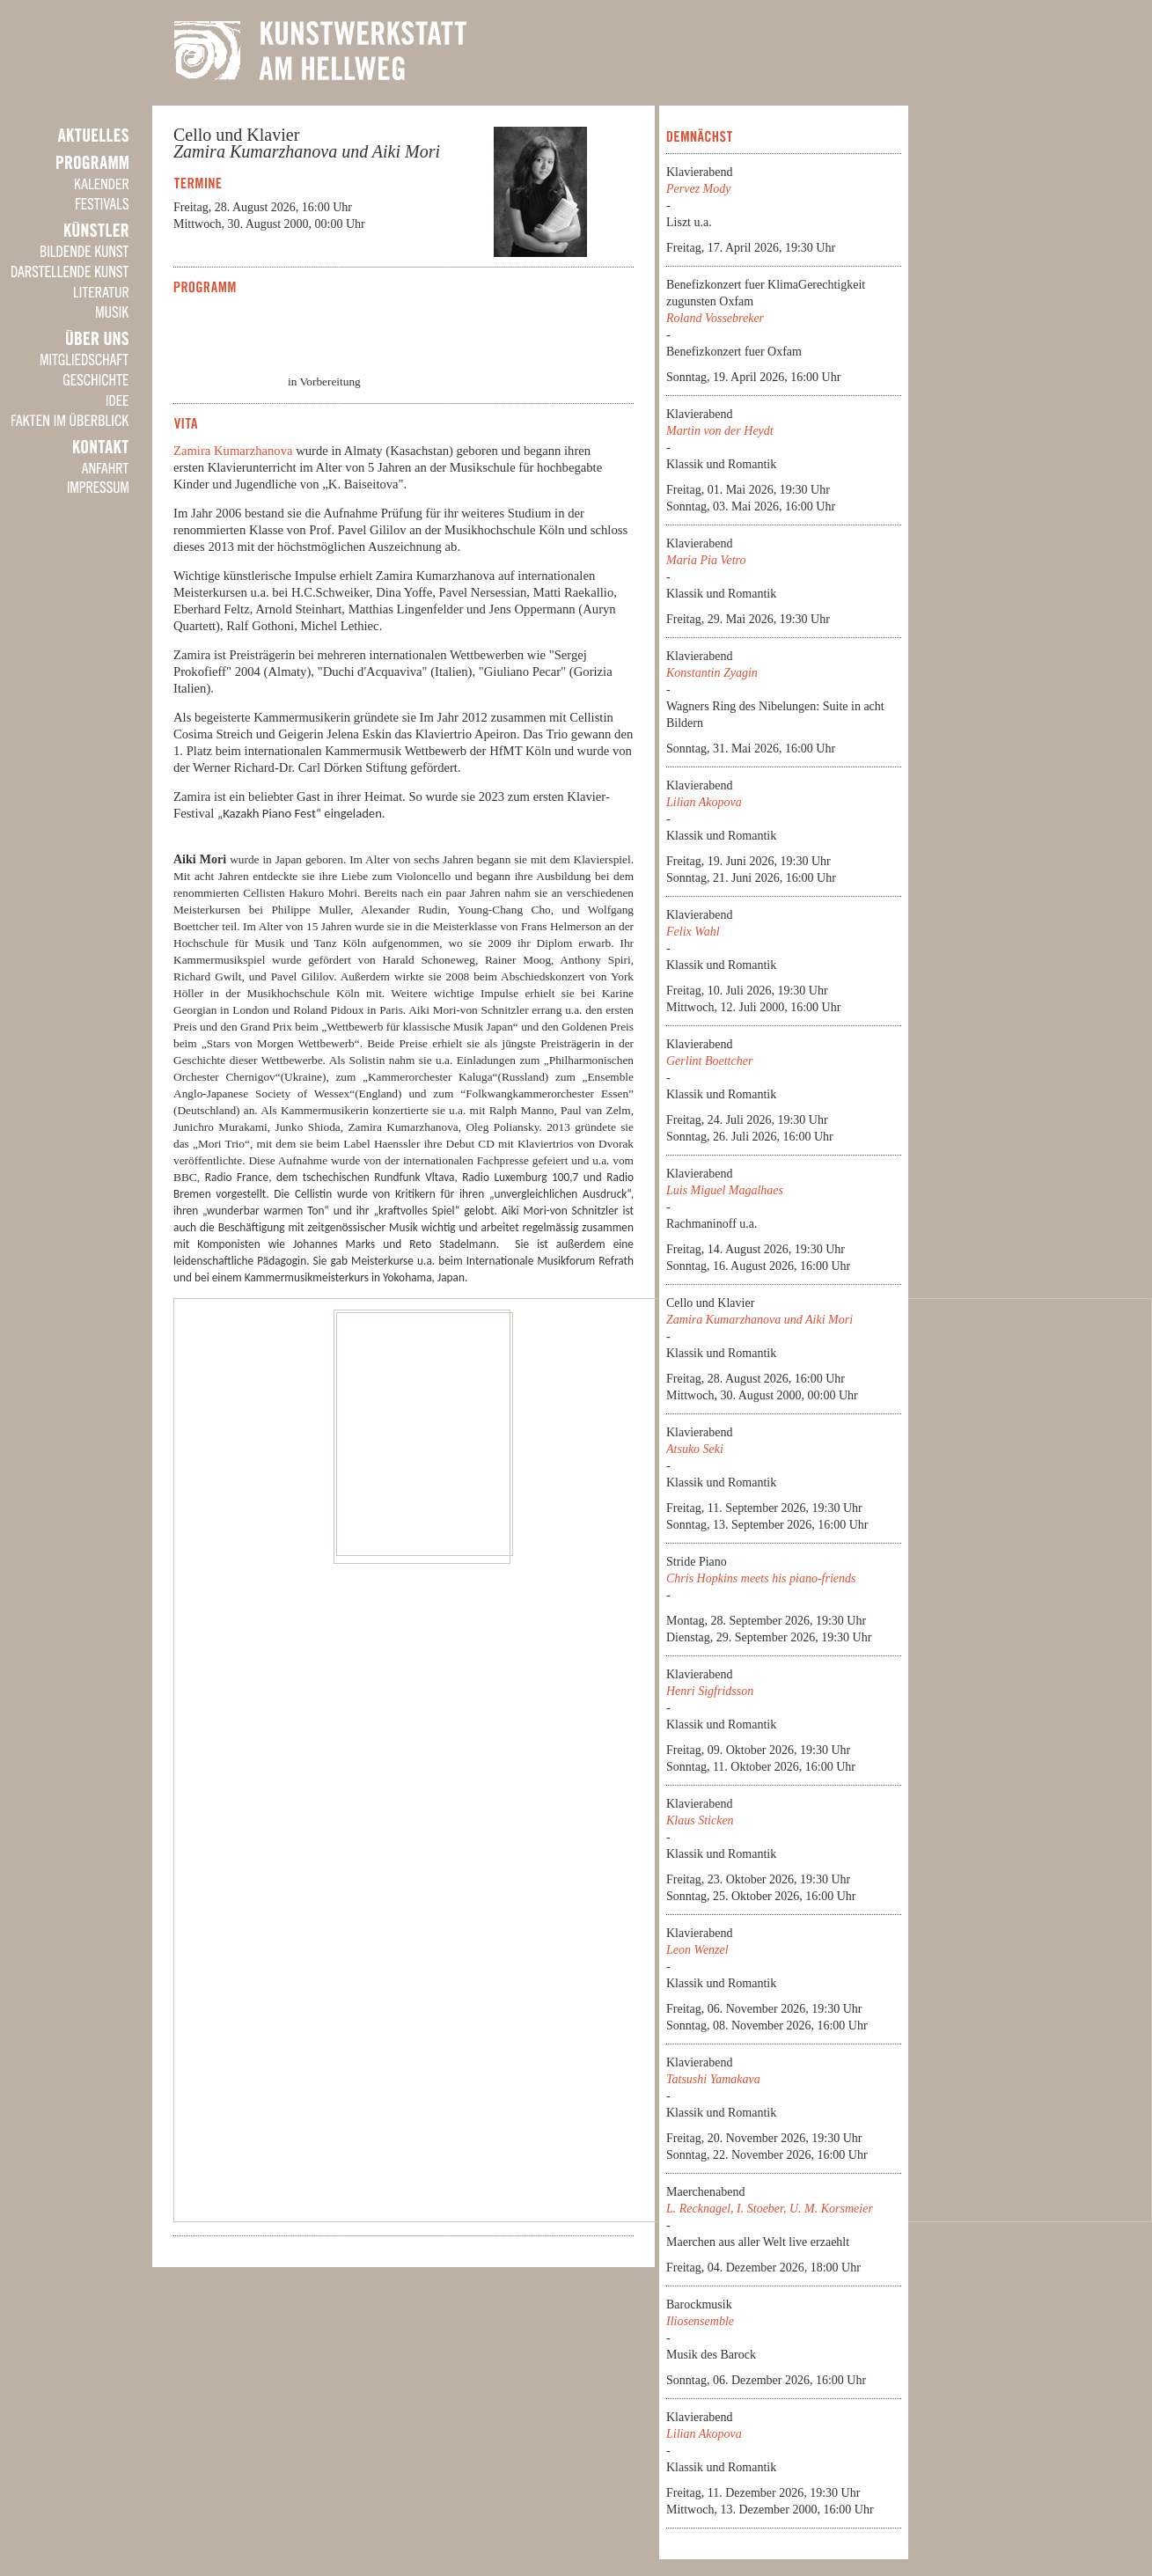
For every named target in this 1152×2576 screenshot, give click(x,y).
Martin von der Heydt (720, 430)
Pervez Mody (698, 188)
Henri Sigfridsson (709, 1691)
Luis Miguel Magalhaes (724, 1190)
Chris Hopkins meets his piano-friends (760, 1578)
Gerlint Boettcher (709, 1061)
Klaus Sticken (700, 1820)
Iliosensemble (700, 2321)
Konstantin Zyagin (712, 672)
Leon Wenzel (697, 1949)
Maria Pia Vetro (705, 560)
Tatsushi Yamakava (713, 2079)
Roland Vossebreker (715, 318)
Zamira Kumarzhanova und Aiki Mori (759, 1319)
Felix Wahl (693, 931)
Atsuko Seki (694, 1449)
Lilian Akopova (704, 802)
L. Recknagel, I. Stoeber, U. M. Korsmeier (769, 2208)
